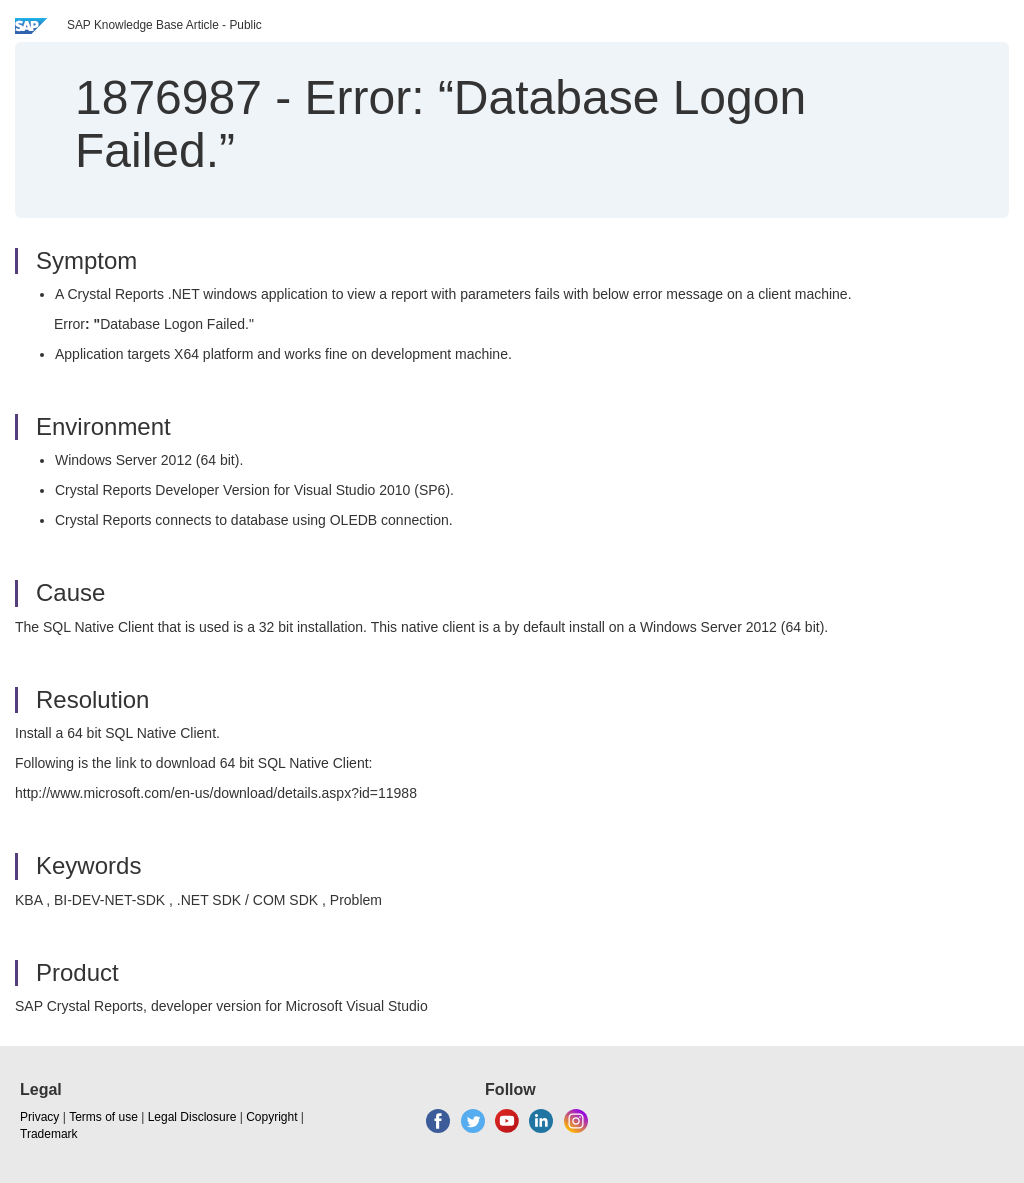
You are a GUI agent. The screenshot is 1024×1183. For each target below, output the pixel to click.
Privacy (39, 1117)
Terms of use (103, 1117)
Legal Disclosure (192, 1117)
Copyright (271, 1117)
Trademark (49, 1134)
